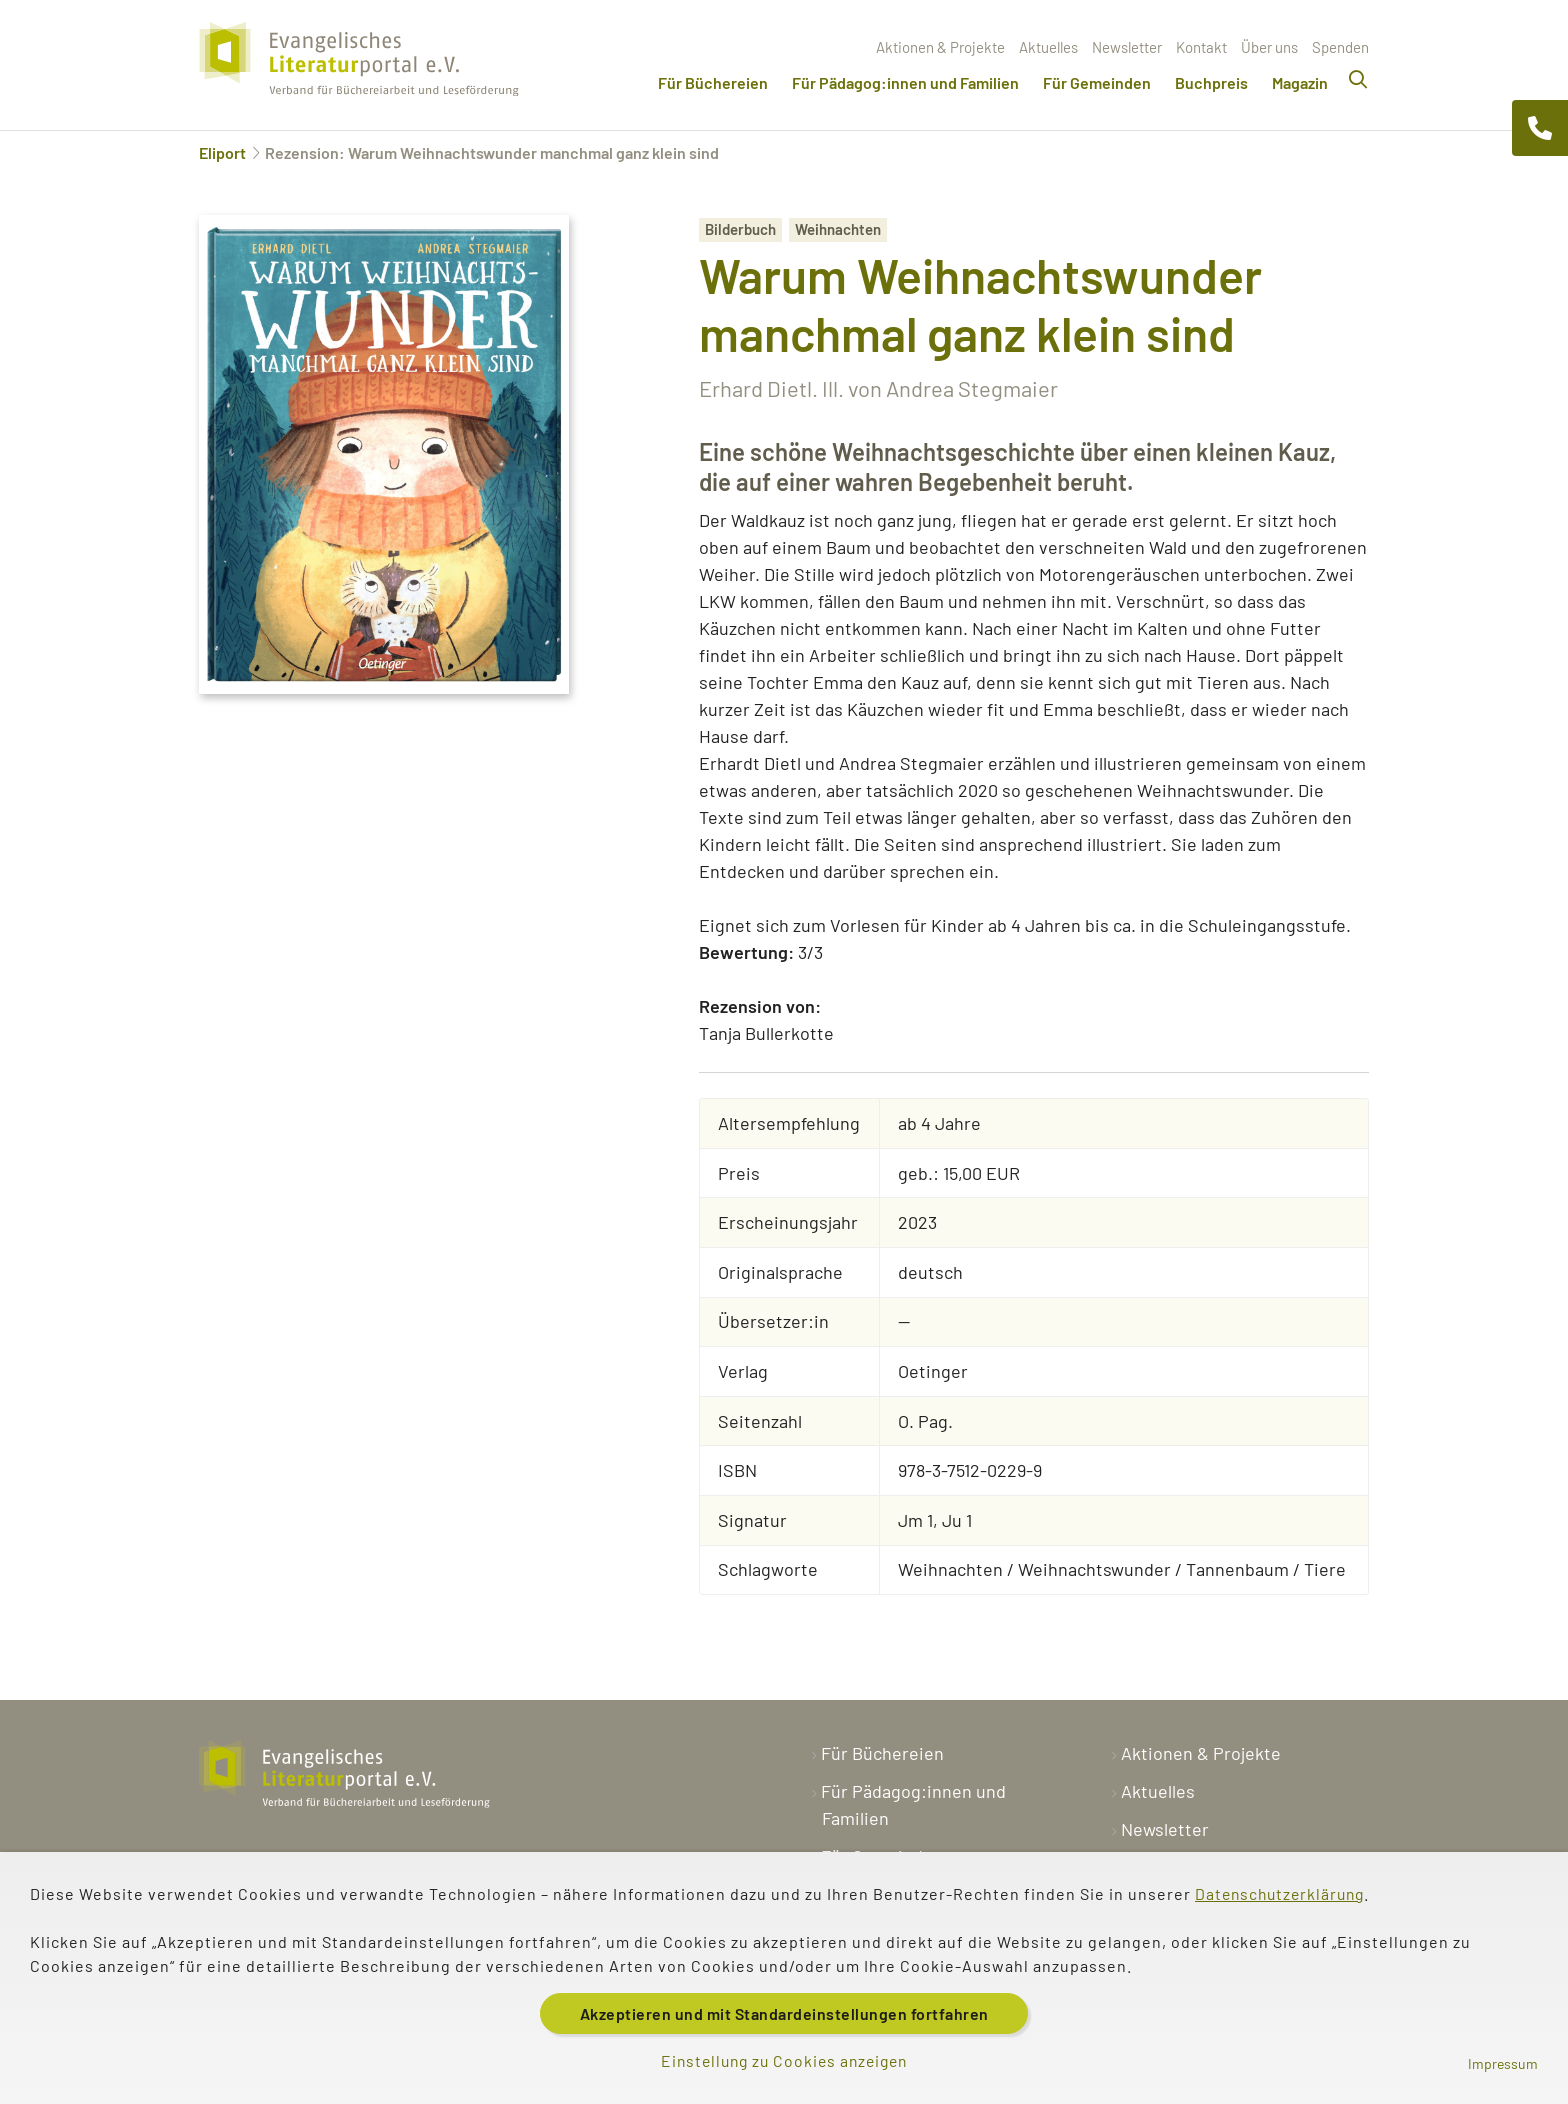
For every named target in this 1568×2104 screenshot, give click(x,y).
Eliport (222, 152)
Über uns (1269, 47)
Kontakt (1201, 47)
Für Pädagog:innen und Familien (905, 82)
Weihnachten (838, 229)
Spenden (1340, 47)
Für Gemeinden (1097, 82)
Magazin (1300, 82)
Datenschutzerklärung (1283, 1892)
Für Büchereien (713, 82)
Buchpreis (1211, 82)
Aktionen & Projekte (940, 47)
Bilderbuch (740, 229)
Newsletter (1127, 47)
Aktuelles (1048, 47)
